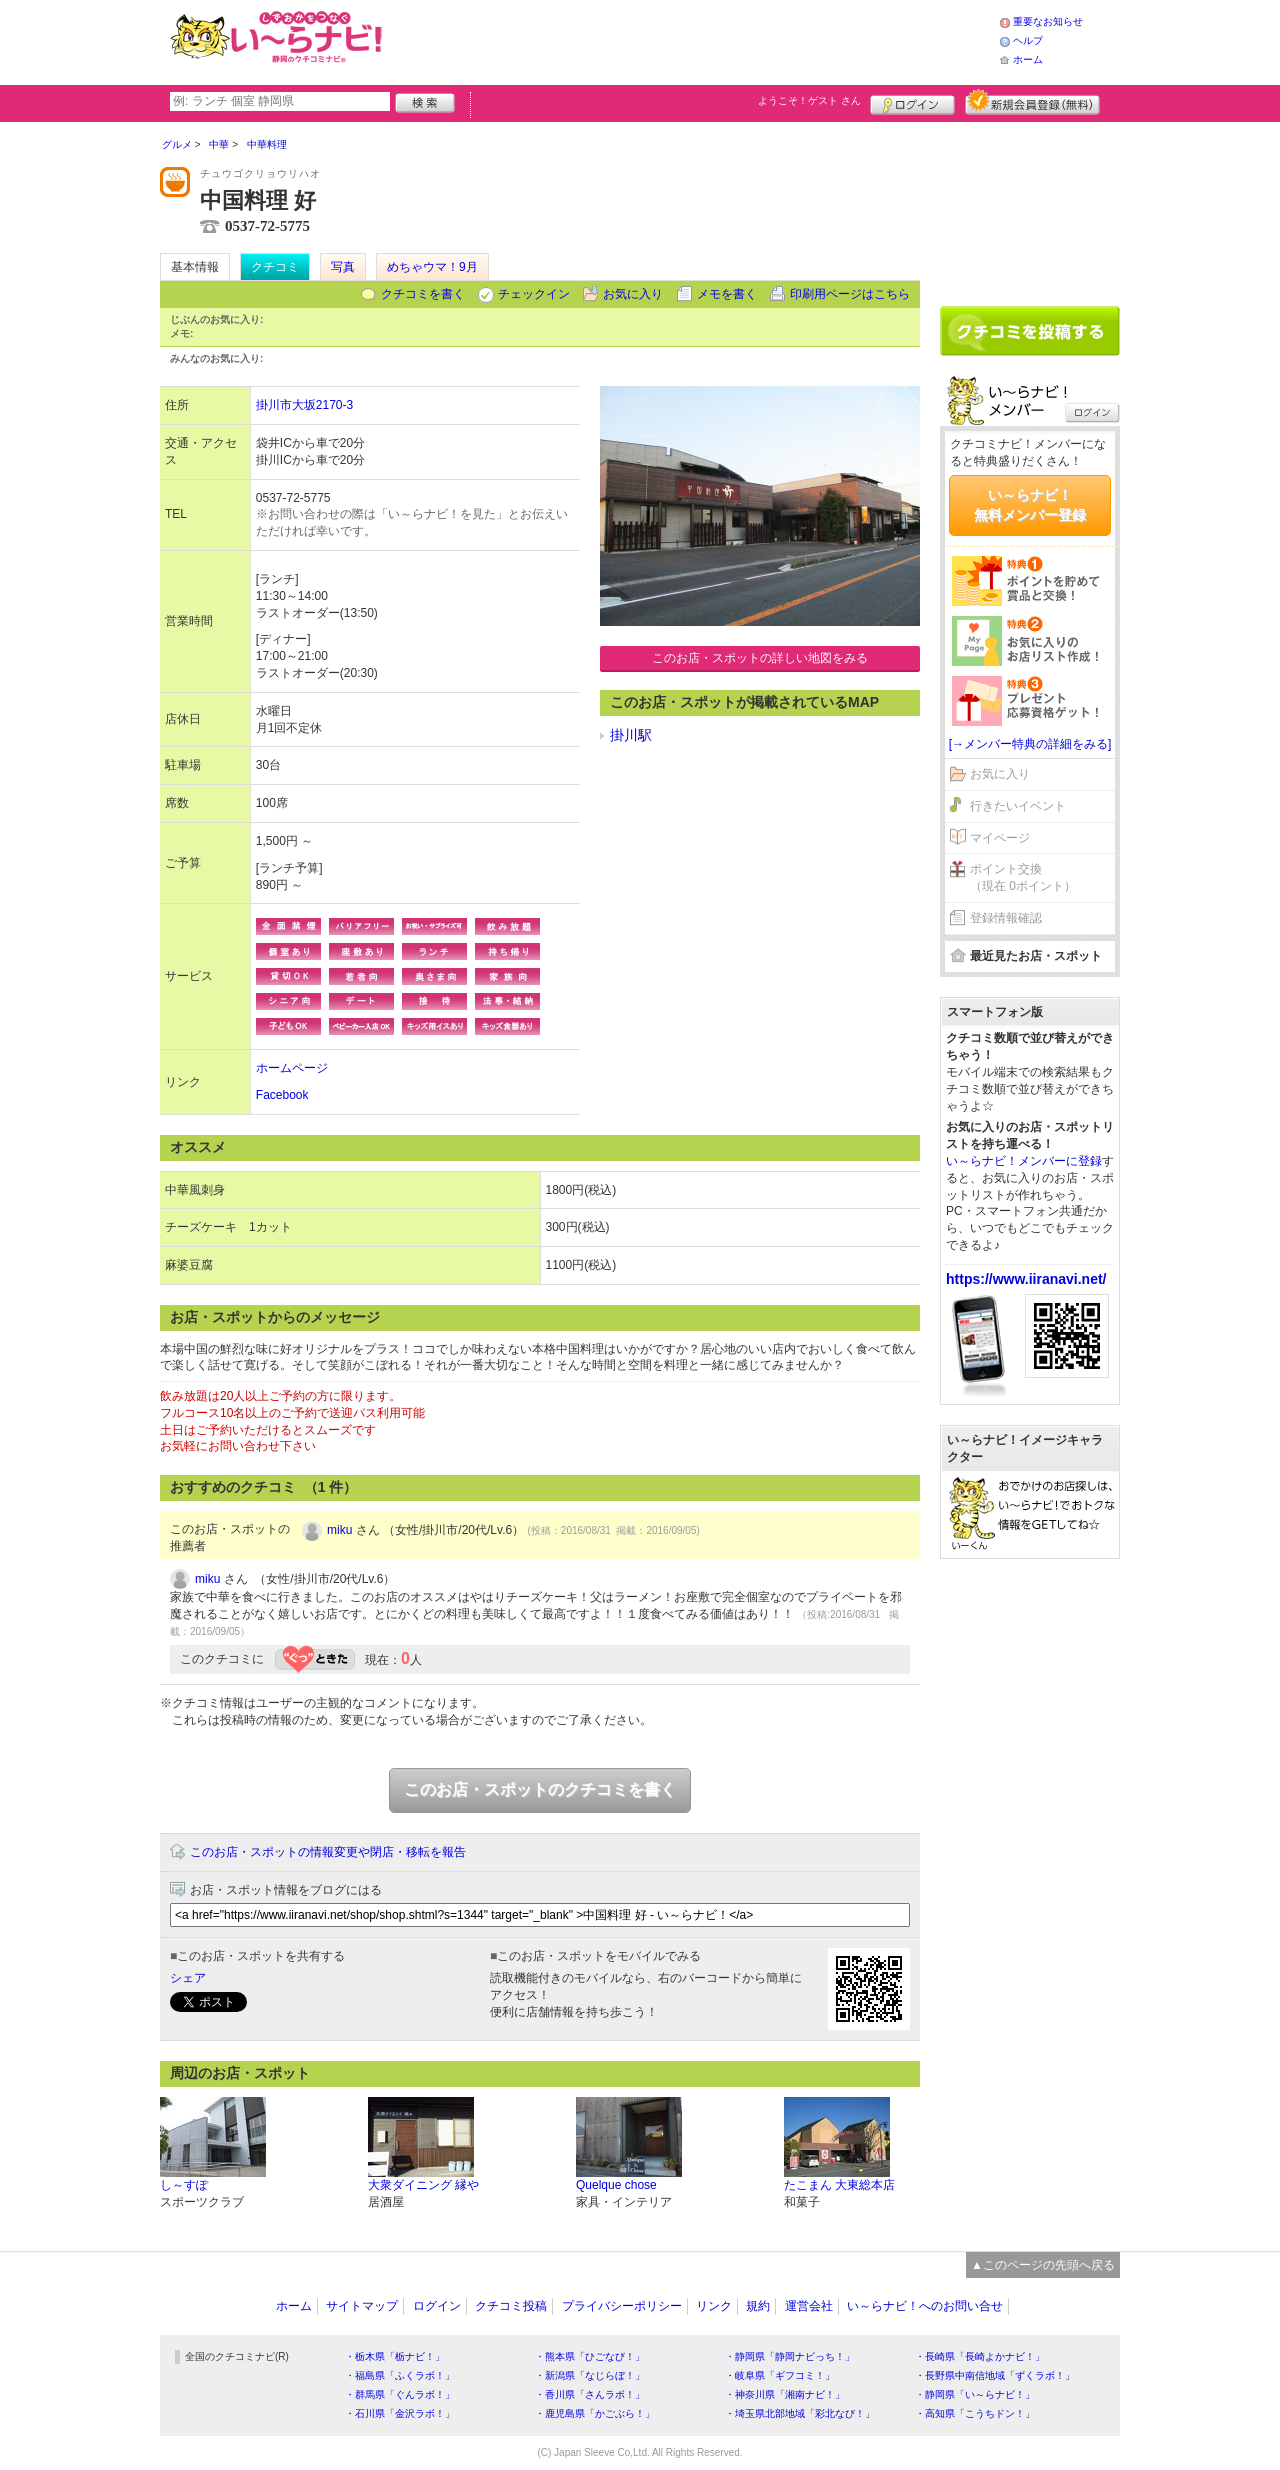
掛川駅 (631, 735)
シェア (188, 1978)
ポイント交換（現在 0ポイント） (1023, 877)
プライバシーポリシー (622, 2306)
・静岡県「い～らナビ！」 (975, 2394)
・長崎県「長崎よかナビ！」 (980, 2356)
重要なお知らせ (1048, 21)
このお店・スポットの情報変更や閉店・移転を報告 (328, 1852)
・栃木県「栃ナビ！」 (395, 2356)
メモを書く (727, 294)
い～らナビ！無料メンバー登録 (1030, 505)
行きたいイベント (1018, 806)
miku (339, 1530)
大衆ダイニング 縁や (423, 2185)
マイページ (1000, 838)
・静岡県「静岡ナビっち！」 (790, 2356)
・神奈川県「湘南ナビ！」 (785, 2394)
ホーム (1028, 59)
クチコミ (275, 267)
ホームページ (292, 1068)
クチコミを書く (423, 294)
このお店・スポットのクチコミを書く (540, 1789)
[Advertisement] (694, 40)
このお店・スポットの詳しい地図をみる (760, 658)
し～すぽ (184, 2185)
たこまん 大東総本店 (839, 2185)
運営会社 (809, 2306)
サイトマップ (362, 2306)
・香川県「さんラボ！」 (590, 2394)
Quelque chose (616, 2185)
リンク (714, 2306)
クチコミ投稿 (511, 2306)
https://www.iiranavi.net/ (1026, 1279)
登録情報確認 (1006, 918)
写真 (343, 267)
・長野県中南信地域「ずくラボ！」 (995, 2375)
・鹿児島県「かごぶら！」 (595, 2413)
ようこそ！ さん (809, 100)
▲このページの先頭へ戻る (1043, 2265)
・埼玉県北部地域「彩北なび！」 (800, 2413)
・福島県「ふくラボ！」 (400, 2375)
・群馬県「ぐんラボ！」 (400, 2394)
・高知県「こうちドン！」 (975, 2413)
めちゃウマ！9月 (432, 267)
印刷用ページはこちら (850, 294)
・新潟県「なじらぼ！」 (590, 2375)
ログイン (912, 102)
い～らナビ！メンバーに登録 (1024, 1161)
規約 (758, 2306)
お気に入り (633, 294)
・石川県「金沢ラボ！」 (400, 2413)
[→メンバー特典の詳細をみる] (1030, 744)
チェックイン (534, 294)
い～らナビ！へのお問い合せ (925, 2306)
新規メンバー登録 (1032, 102)
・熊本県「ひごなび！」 (590, 2356)
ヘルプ (1028, 40)
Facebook (282, 1095)
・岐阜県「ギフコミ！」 (780, 2375)
